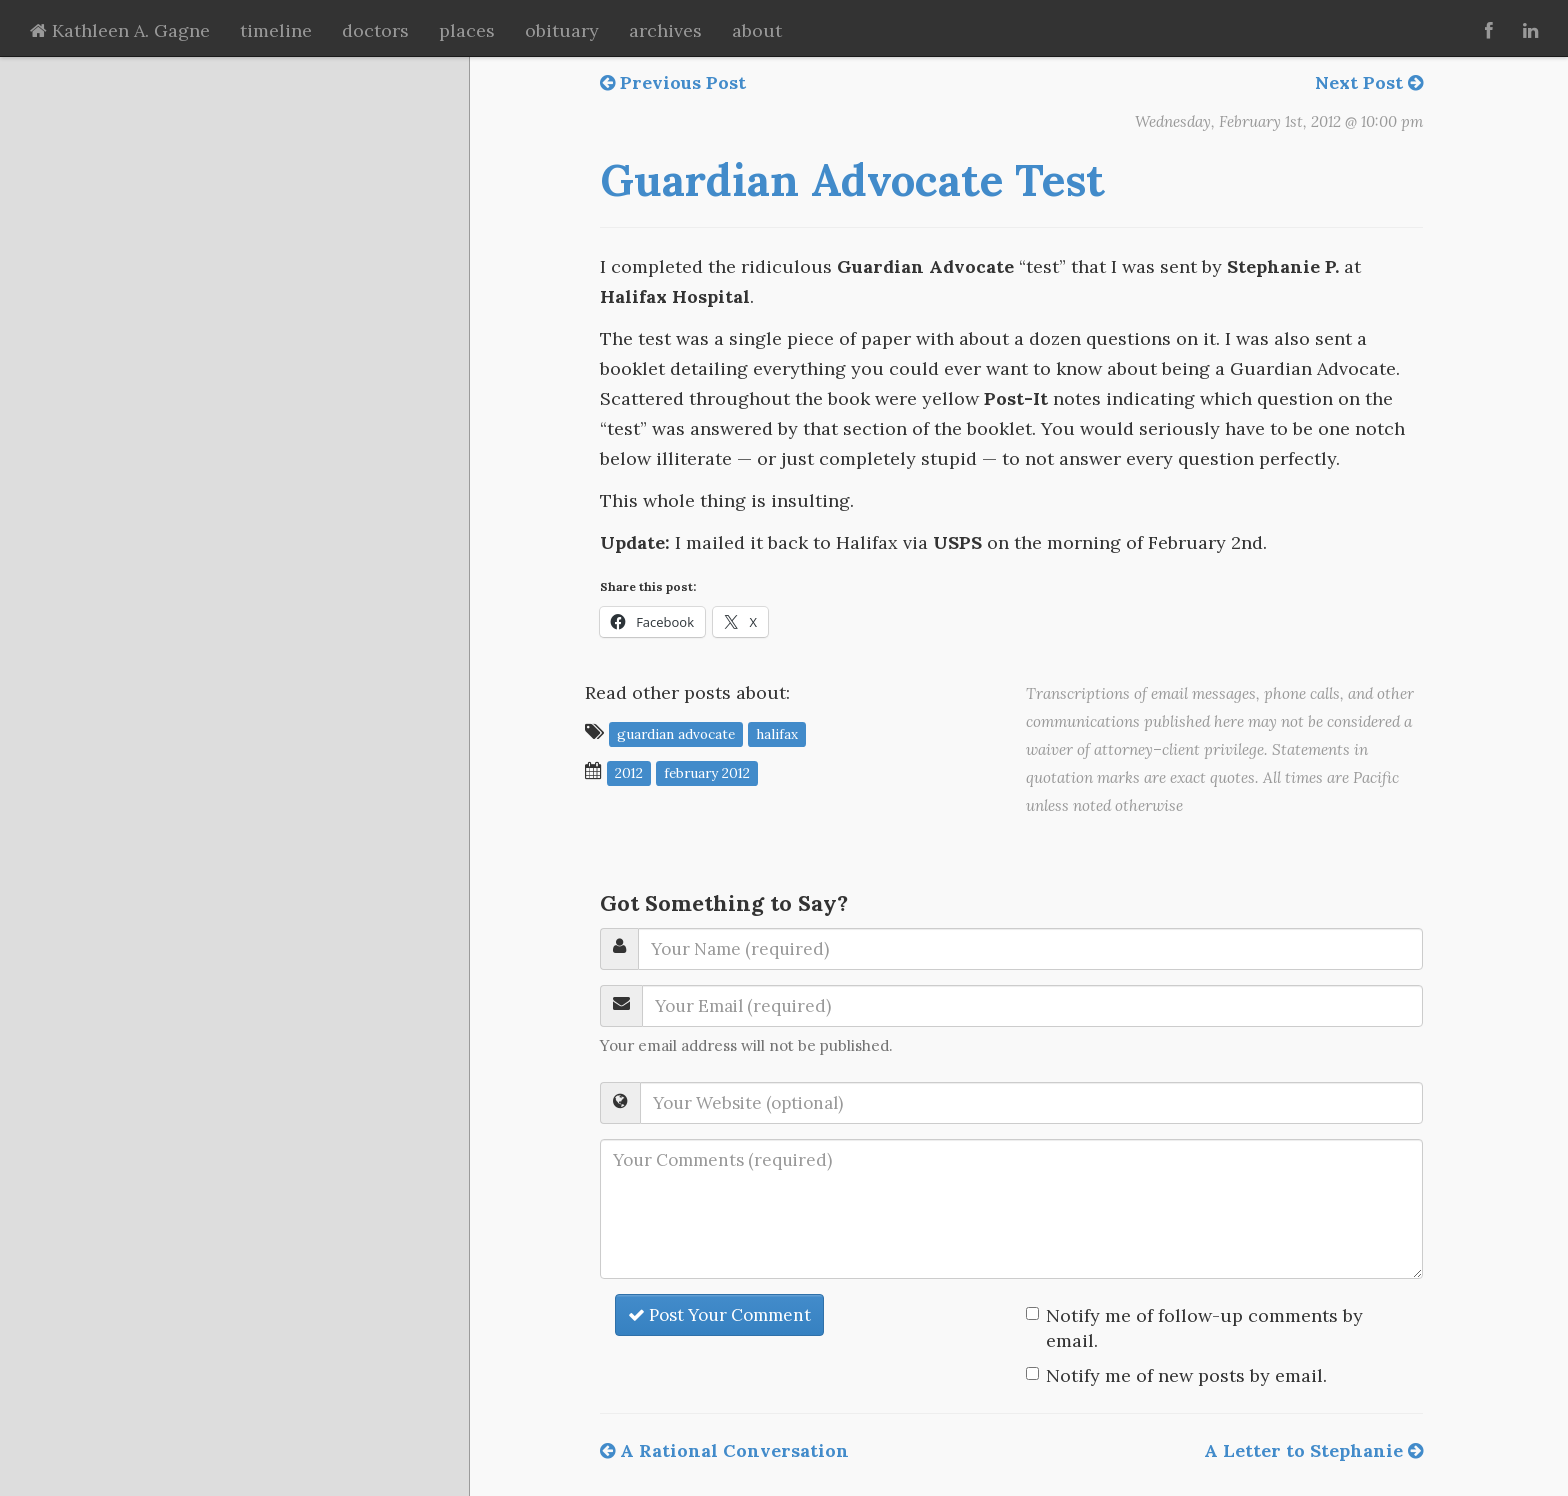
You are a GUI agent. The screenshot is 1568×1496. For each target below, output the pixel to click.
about (757, 30)
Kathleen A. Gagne (120, 30)
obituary (562, 30)
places (467, 30)
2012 (629, 772)
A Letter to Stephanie (1313, 1450)
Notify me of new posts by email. (1186, 1375)
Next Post (1369, 82)
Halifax (777, 733)
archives (665, 30)
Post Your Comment (719, 1315)
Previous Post (673, 82)
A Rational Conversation (724, 1450)
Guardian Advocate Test (852, 180)
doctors (375, 30)
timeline (276, 30)
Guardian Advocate (676, 733)
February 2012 (707, 772)
